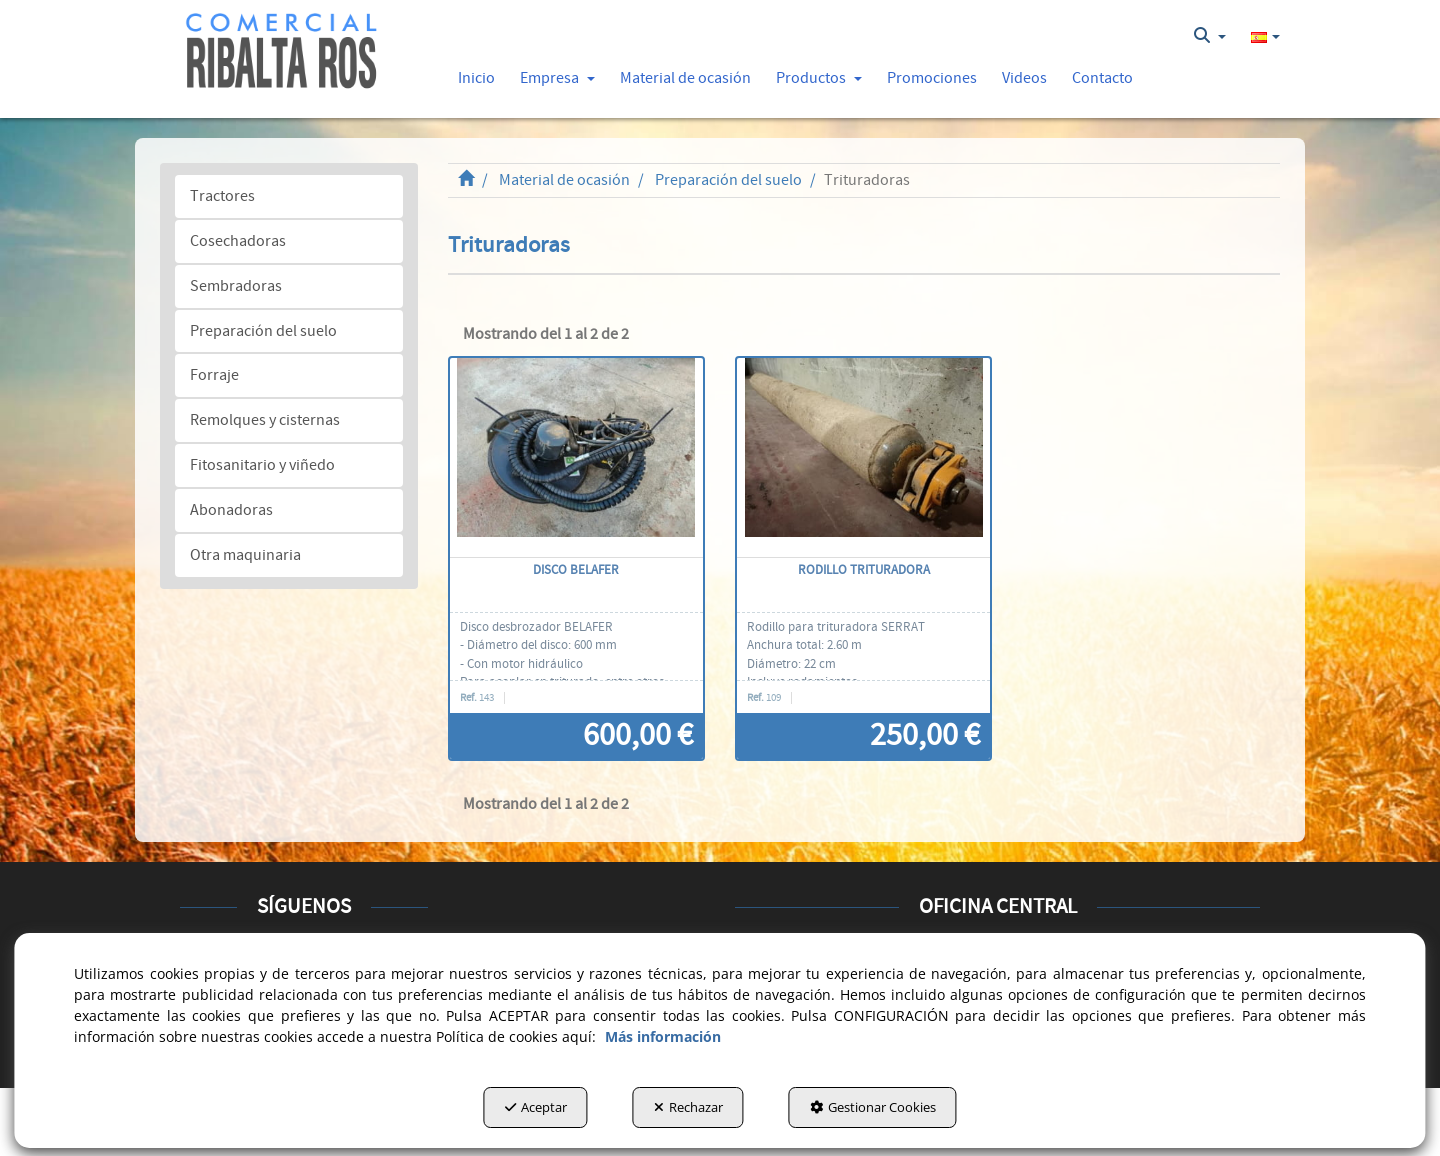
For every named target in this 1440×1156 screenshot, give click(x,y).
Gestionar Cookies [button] (873, 1107)
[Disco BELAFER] (576, 458)
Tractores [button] (222, 196)
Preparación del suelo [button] (263, 331)
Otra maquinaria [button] (245, 555)
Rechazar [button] (688, 1107)
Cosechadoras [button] (238, 241)
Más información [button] (663, 1036)
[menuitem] (1210, 36)
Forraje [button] (214, 375)
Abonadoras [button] (231, 510)
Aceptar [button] (536, 1107)
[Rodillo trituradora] (863, 458)
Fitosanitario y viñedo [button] (262, 465)
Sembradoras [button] (236, 286)
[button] (281, 51)
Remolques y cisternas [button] (265, 420)
